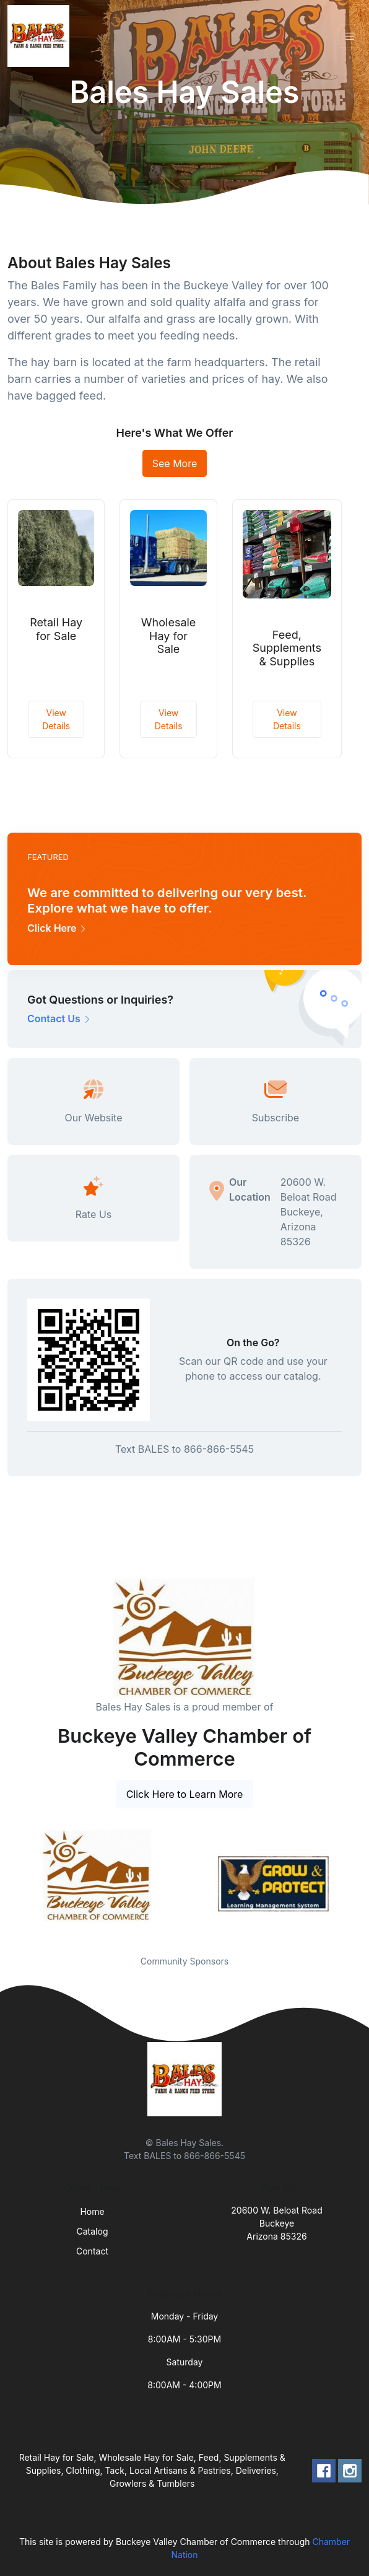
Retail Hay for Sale (56, 629)
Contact (92, 2251)
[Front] (40, 36)
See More (175, 463)
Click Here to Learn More (184, 1794)
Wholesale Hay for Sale (168, 635)
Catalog (92, 2231)
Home (92, 2211)
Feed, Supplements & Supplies (287, 648)
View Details (56, 719)
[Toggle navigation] (350, 36)
